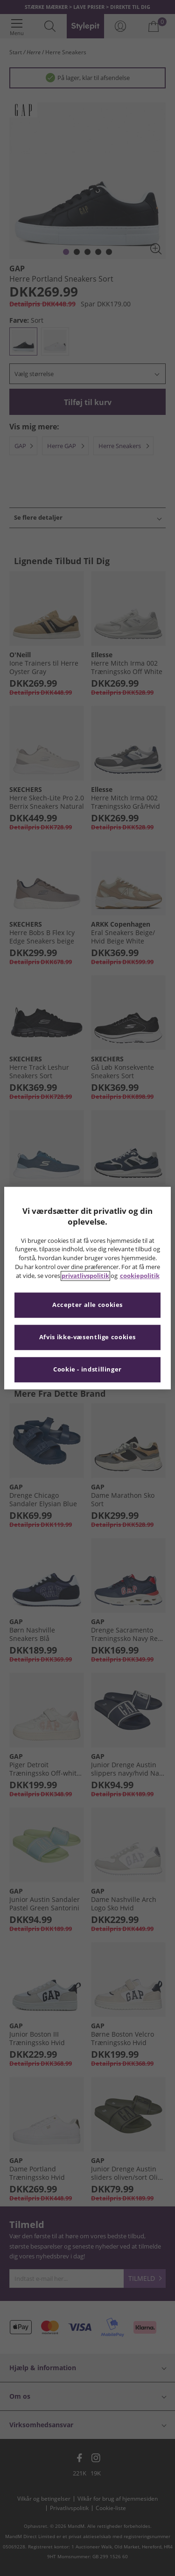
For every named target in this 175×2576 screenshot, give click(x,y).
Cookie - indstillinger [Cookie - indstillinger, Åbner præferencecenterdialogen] (87, 1369)
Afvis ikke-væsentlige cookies (87, 1337)
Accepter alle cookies (87, 1305)
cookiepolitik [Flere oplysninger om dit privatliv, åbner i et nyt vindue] (140, 1276)
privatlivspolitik (85, 1276)
